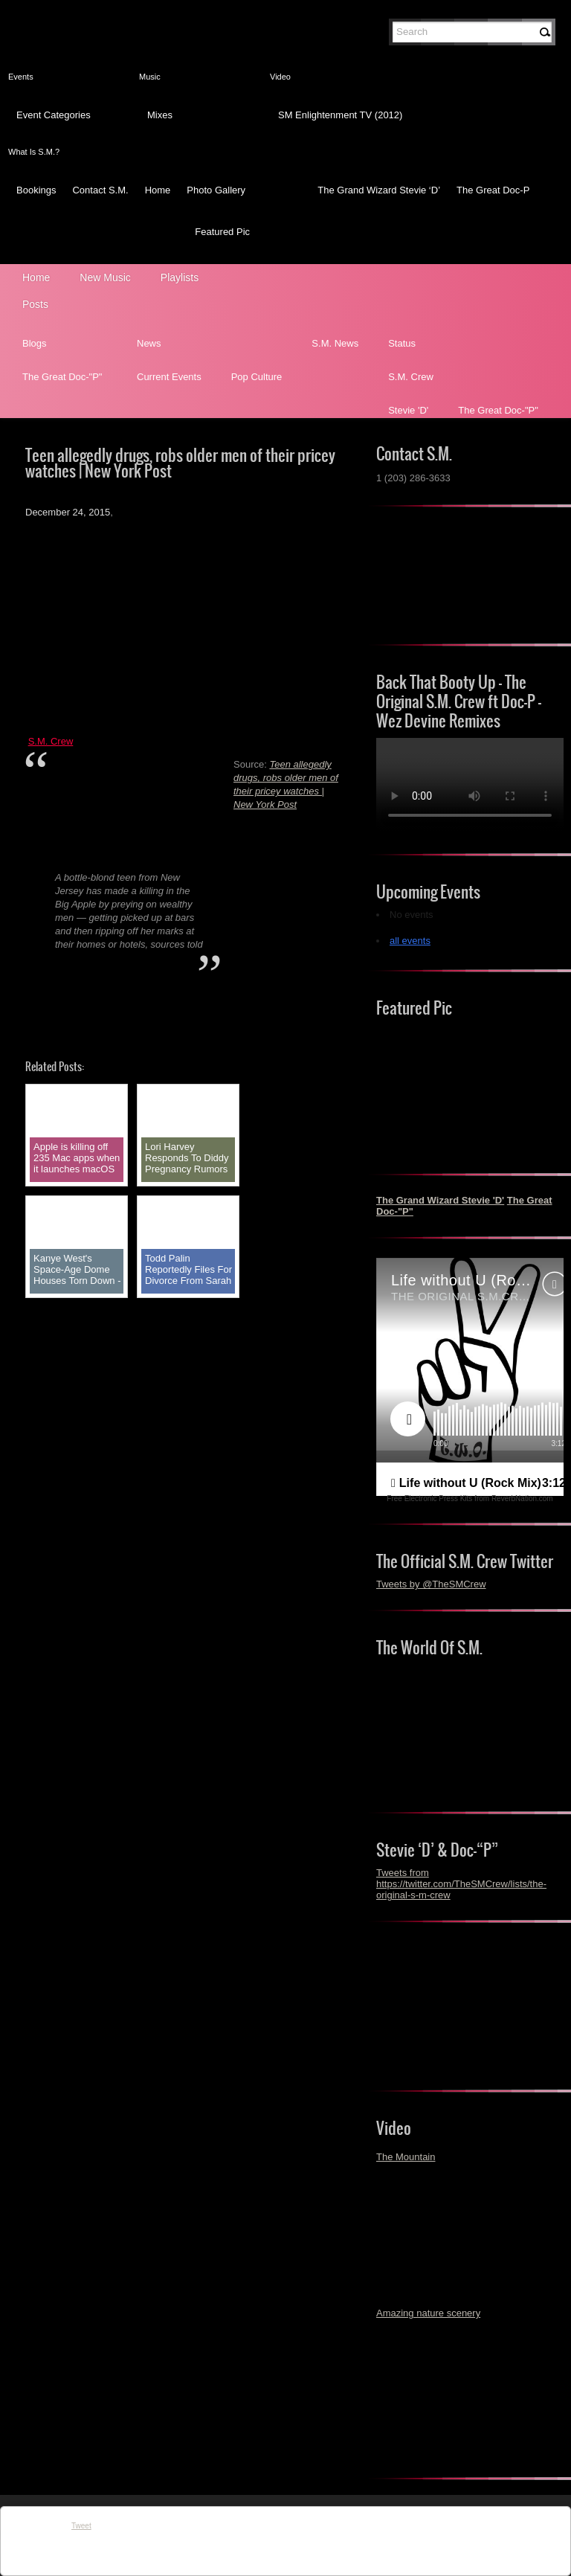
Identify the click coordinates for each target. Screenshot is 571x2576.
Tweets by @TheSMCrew (431, 1584)
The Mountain (406, 2156)
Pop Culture (257, 376)
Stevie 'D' (408, 410)
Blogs (34, 343)
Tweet (81, 2526)
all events (410, 940)
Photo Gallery (216, 190)
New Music (105, 277)
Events (20, 76)
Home (158, 190)
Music (150, 76)
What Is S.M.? (33, 151)
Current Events (169, 376)
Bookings (36, 190)
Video (280, 76)
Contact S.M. (100, 190)
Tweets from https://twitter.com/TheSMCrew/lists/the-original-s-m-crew (461, 1884)
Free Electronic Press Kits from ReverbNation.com (469, 1498)
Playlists (180, 277)
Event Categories (53, 115)
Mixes (159, 115)
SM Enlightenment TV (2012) (340, 115)
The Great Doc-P (493, 190)
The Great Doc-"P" (62, 376)
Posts (35, 304)
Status (402, 343)
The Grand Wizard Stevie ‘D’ (378, 190)
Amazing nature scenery (428, 2313)
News (149, 343)
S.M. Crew (410, 376)
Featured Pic (222, 231)
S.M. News (335, 343)
